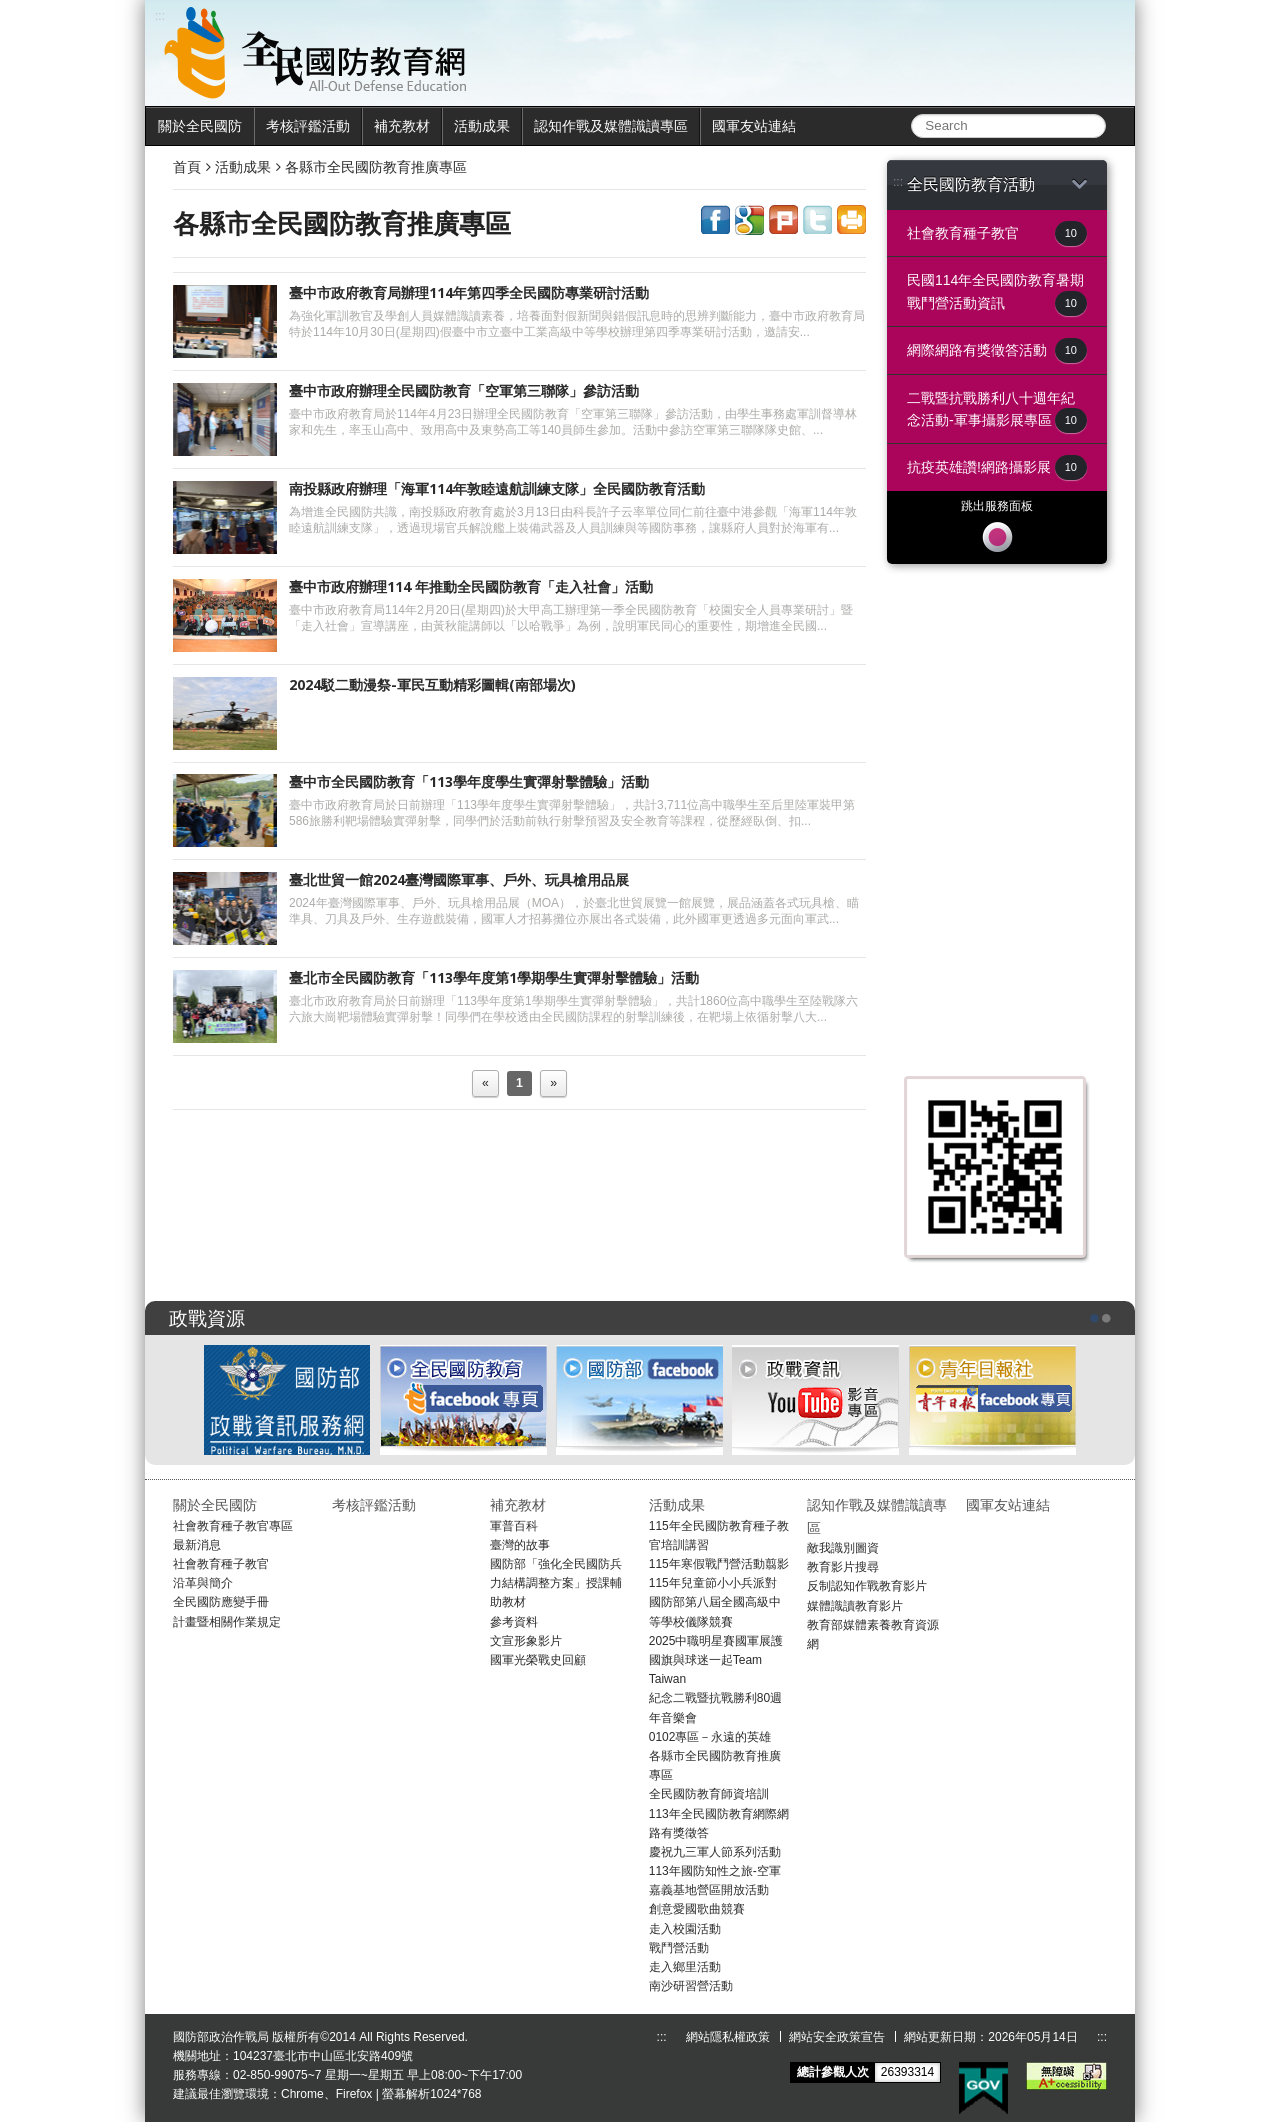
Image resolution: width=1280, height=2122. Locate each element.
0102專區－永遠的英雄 (710, 1737)
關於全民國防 (200, 126)
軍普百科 (514, 1526)
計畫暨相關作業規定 (227, 1622)
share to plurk (783, 219)
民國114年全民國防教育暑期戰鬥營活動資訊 (997, 293)
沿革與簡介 (203, 1583)
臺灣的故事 (520, 1545)
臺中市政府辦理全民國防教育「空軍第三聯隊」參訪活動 (464, 390)
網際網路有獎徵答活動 (997, 350)
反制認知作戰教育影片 (867, 1586)
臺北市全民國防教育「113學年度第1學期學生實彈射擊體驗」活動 (494, 977)
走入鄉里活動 (685, 1967)
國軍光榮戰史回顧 (538, 1660)
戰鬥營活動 (679, 1948)
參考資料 (514, 1622)
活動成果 (482, 126)
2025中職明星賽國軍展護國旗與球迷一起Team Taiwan (716, 1660)
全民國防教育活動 (997, 184)
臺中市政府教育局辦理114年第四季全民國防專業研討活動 (469, 292)
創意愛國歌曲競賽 (697, 1909)
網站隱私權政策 (728, 2037)
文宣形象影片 (526, 1641)
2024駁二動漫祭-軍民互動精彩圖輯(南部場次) (432, 684)
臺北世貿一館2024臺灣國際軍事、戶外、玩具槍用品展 (459, 879)
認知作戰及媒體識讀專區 (611, 126)
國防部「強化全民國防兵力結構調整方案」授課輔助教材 (556, 1583)
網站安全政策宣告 (837, 2037)
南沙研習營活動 (691, 1986)
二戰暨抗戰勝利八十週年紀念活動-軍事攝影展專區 (997, 411)
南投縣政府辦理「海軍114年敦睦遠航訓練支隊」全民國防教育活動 (497, 488)
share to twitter (817, 219)
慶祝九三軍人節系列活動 (715, 1852)
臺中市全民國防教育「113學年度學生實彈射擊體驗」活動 (469, 781)
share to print (851, 219)
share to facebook (715, 219)
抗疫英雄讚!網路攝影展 (997, 467)
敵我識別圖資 (843, 1548)
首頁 (187, 167)
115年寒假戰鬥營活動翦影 (719, 1564)
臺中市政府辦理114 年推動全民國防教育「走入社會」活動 (471, 586)
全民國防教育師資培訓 (709, 1794)
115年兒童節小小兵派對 (713, 1583)
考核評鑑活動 (308, 126)
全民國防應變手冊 (221, 1602)
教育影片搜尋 (843, 1567)
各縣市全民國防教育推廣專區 (376, 167)
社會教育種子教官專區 (233, 1526)
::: (898, 182)
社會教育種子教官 (997, 233)
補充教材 (402, 126)
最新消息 (197, 1545)
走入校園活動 (685, 1929)
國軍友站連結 (754, 126)
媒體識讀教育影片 (855, 1606)
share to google (749, 220)
